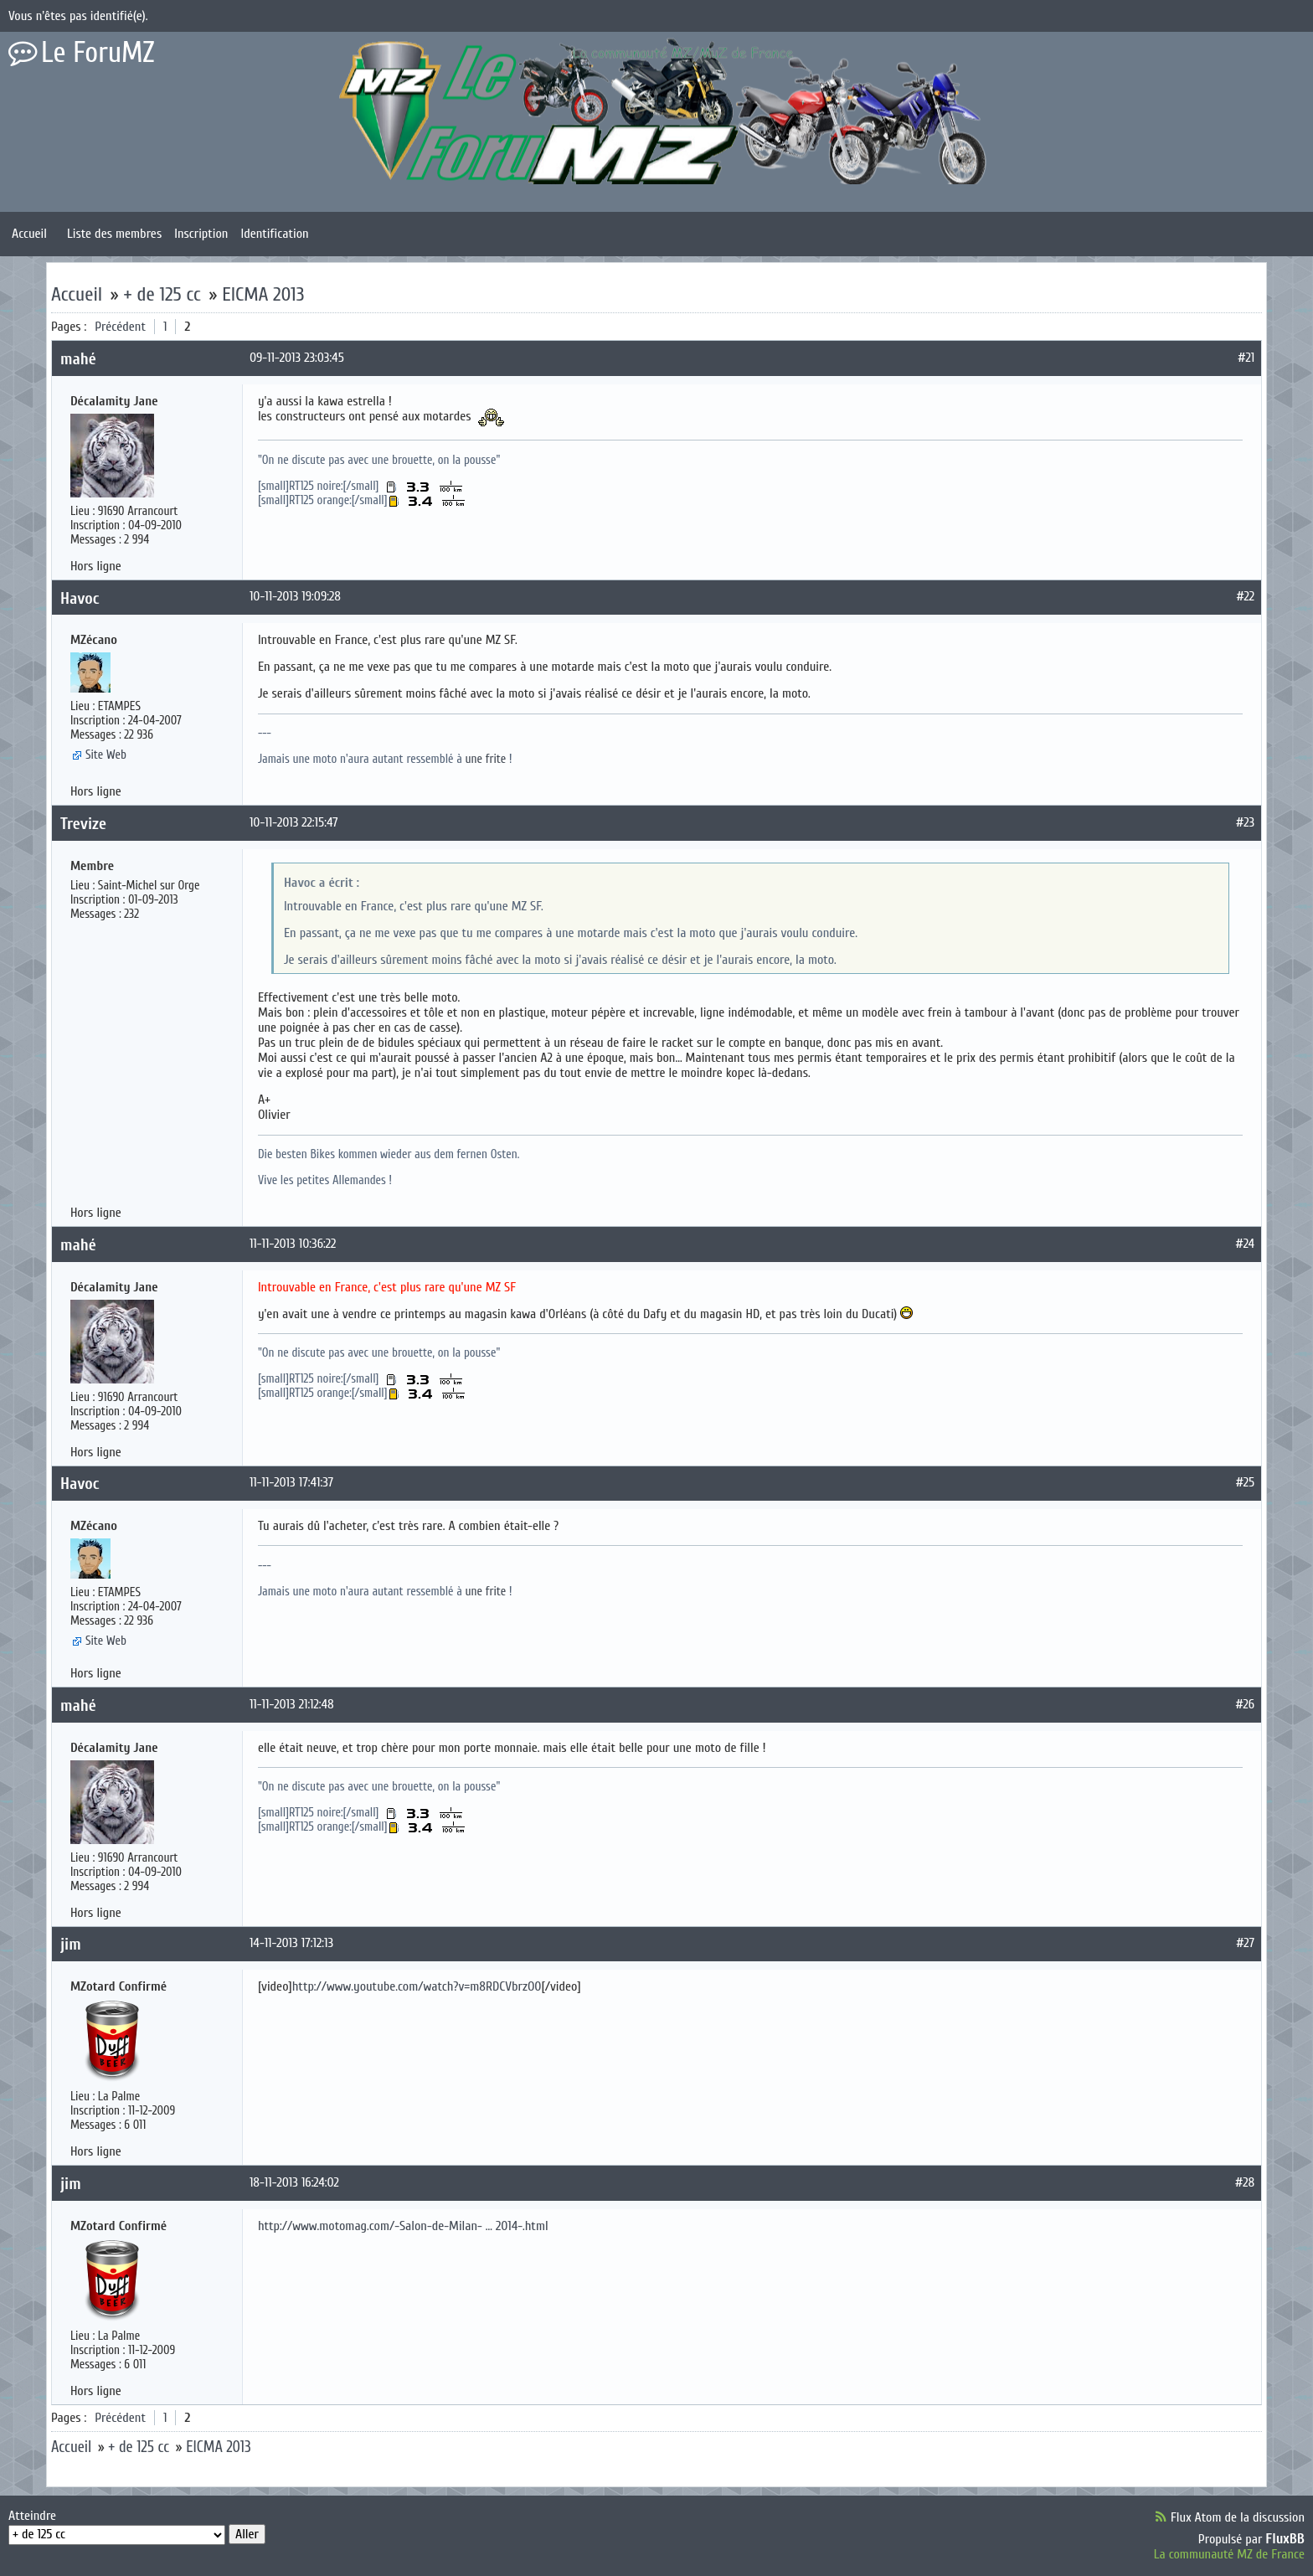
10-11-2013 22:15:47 (294, 822)
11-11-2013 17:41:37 (291, 1482)
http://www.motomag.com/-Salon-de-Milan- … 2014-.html (403, 2225)
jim (70, 1944)
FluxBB (1285, 2539)
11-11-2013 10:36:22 (293, 1243)
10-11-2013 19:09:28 (295, 596)
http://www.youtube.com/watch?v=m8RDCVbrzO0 (417, 1986)
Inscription (201, 233)
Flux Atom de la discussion (1238, 2517)
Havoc (80, 598)
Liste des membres (114, 233)
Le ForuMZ (98, 53)
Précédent (120, 326)
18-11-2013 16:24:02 (294, 2182)
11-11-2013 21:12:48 (292, 1704)
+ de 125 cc (162, 294)
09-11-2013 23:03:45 (297, 357)
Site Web (105, 755)
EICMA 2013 (263, 294)
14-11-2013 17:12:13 (291, 1942)
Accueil (29, 233)
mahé (78, 358)
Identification (274, 233)
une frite (486, 759)
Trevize (83, 823)
